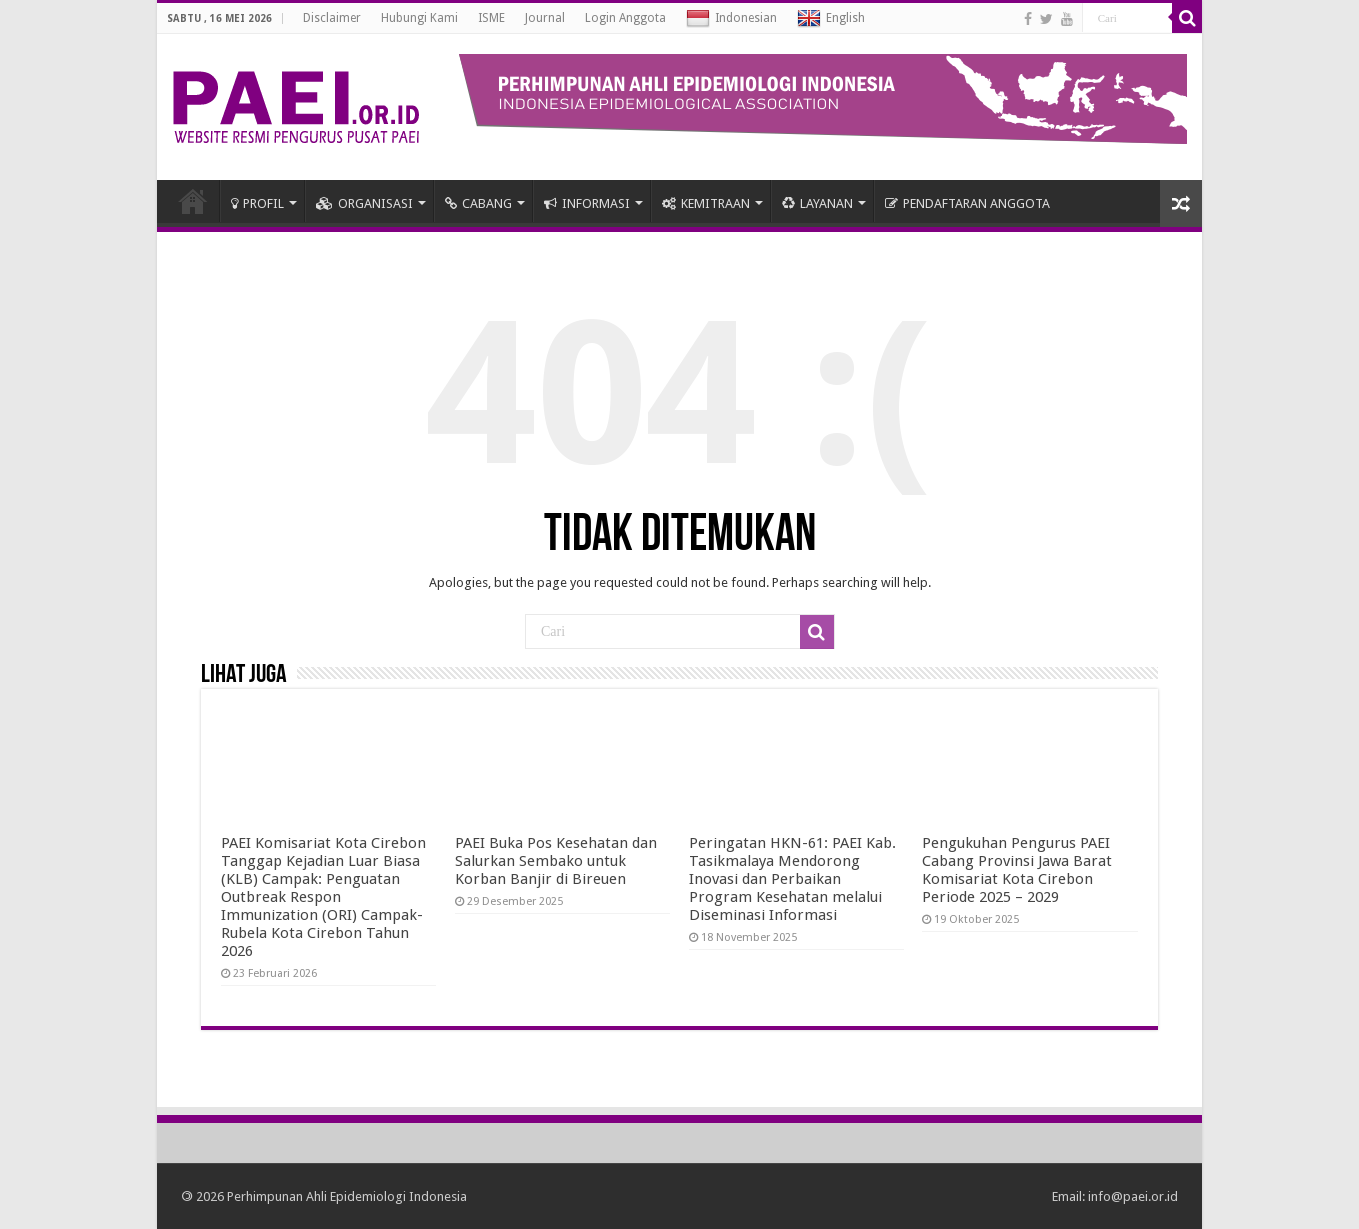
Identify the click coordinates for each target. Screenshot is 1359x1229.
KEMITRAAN (706, 203)
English (831, 19)
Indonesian (731, 19)
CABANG (478, 203)
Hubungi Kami (419, 18)
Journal (545, 18)
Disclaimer (332, 18)
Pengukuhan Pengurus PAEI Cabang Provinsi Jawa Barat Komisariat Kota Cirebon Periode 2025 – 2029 (1017, 870)
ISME (491, 18)
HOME (193, 201)
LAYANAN (817, 203)
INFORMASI (587, 203)
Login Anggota (625, 18)
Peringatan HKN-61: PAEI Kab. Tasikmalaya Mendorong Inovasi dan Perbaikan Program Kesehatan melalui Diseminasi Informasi (792, 879)
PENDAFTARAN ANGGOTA (967, 203)
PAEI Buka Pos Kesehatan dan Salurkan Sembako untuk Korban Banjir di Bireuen (556, 861)
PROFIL (257, 203)
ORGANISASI (364, 203)
